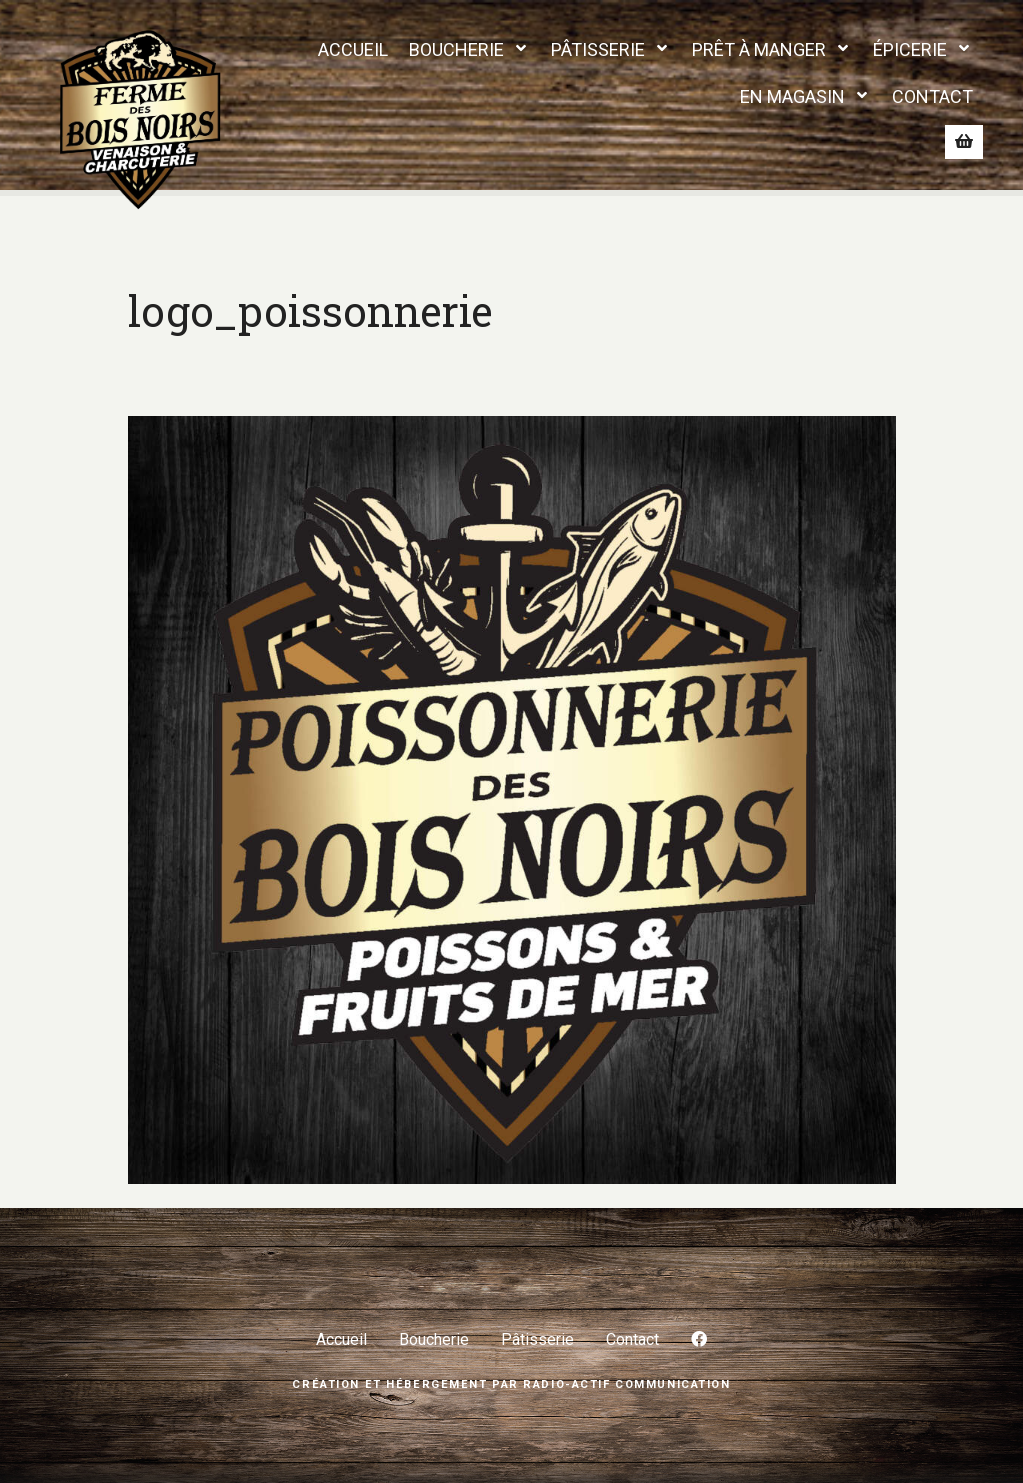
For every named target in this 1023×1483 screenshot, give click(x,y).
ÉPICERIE (910, 49)
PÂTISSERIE (598, 49)
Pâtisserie (537, 1339)
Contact (632, 1339)
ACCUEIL (353, 49)
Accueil (341, 1339)
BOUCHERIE (456, 49)
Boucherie (434, 1339)
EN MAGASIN (792, 96)
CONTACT (932, 96)
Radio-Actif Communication (626, 1384)
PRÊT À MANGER (759, 49)
